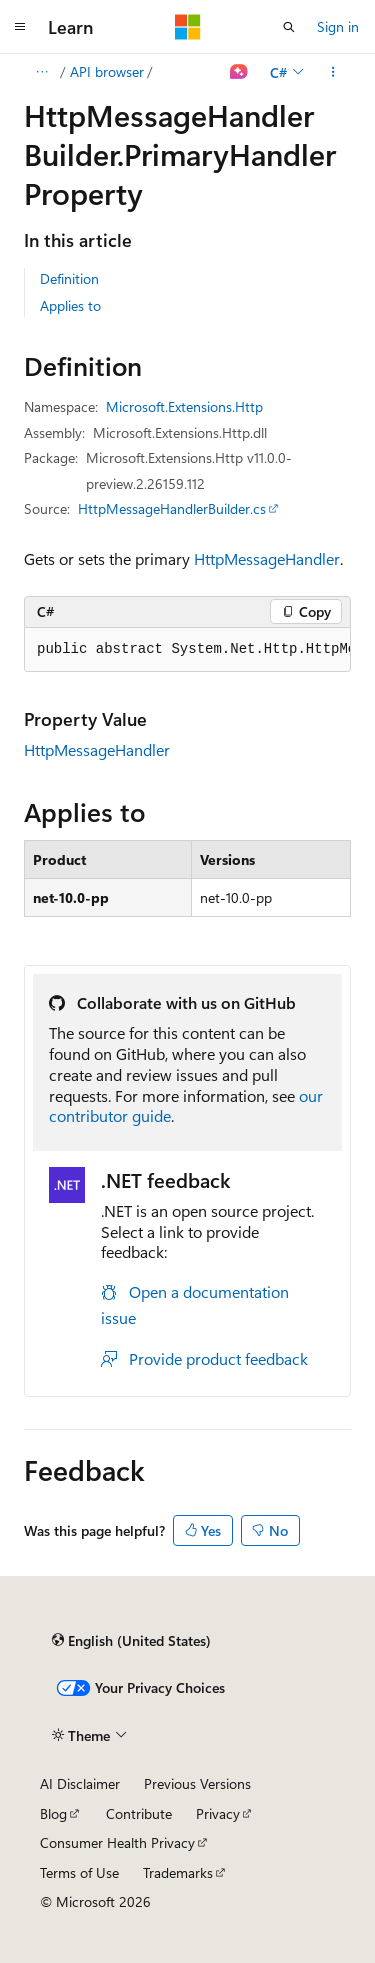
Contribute (139, 1813)
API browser (107, 71)
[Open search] (289, 27)
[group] (187, 650)
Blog (53, 1813)
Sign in (338, 26)
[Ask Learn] (239, 72)
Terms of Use (79, 1872)
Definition (69, 278)
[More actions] (333, 72)
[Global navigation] (20, 27)
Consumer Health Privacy (117, 1842)
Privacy (218, 1813)
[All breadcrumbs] (41, 72)
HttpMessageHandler (267, 558)
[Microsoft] (188, 27)
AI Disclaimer (80, 1783)
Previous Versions (197, 1783)
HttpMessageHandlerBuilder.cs (172, 508)
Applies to (70, 305)
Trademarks (178, 1872)
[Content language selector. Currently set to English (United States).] (131, 1641)
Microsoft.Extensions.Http (184, 406)
